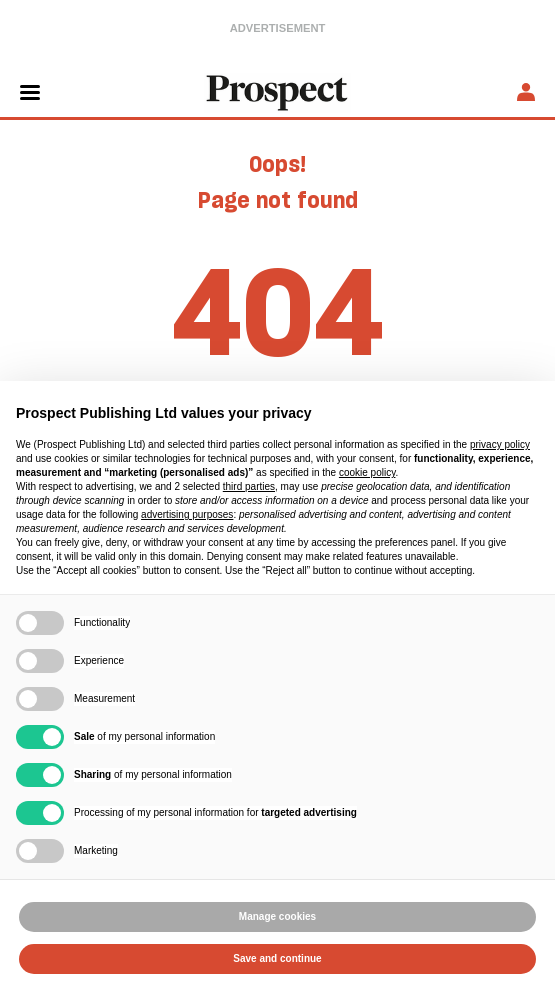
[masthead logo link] (278, 91)
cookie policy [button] (367, 472)
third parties (249, 486)
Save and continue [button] (277, 958)
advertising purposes (187, 514)
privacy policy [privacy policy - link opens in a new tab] (500, 444)
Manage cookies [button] (277, 916)
